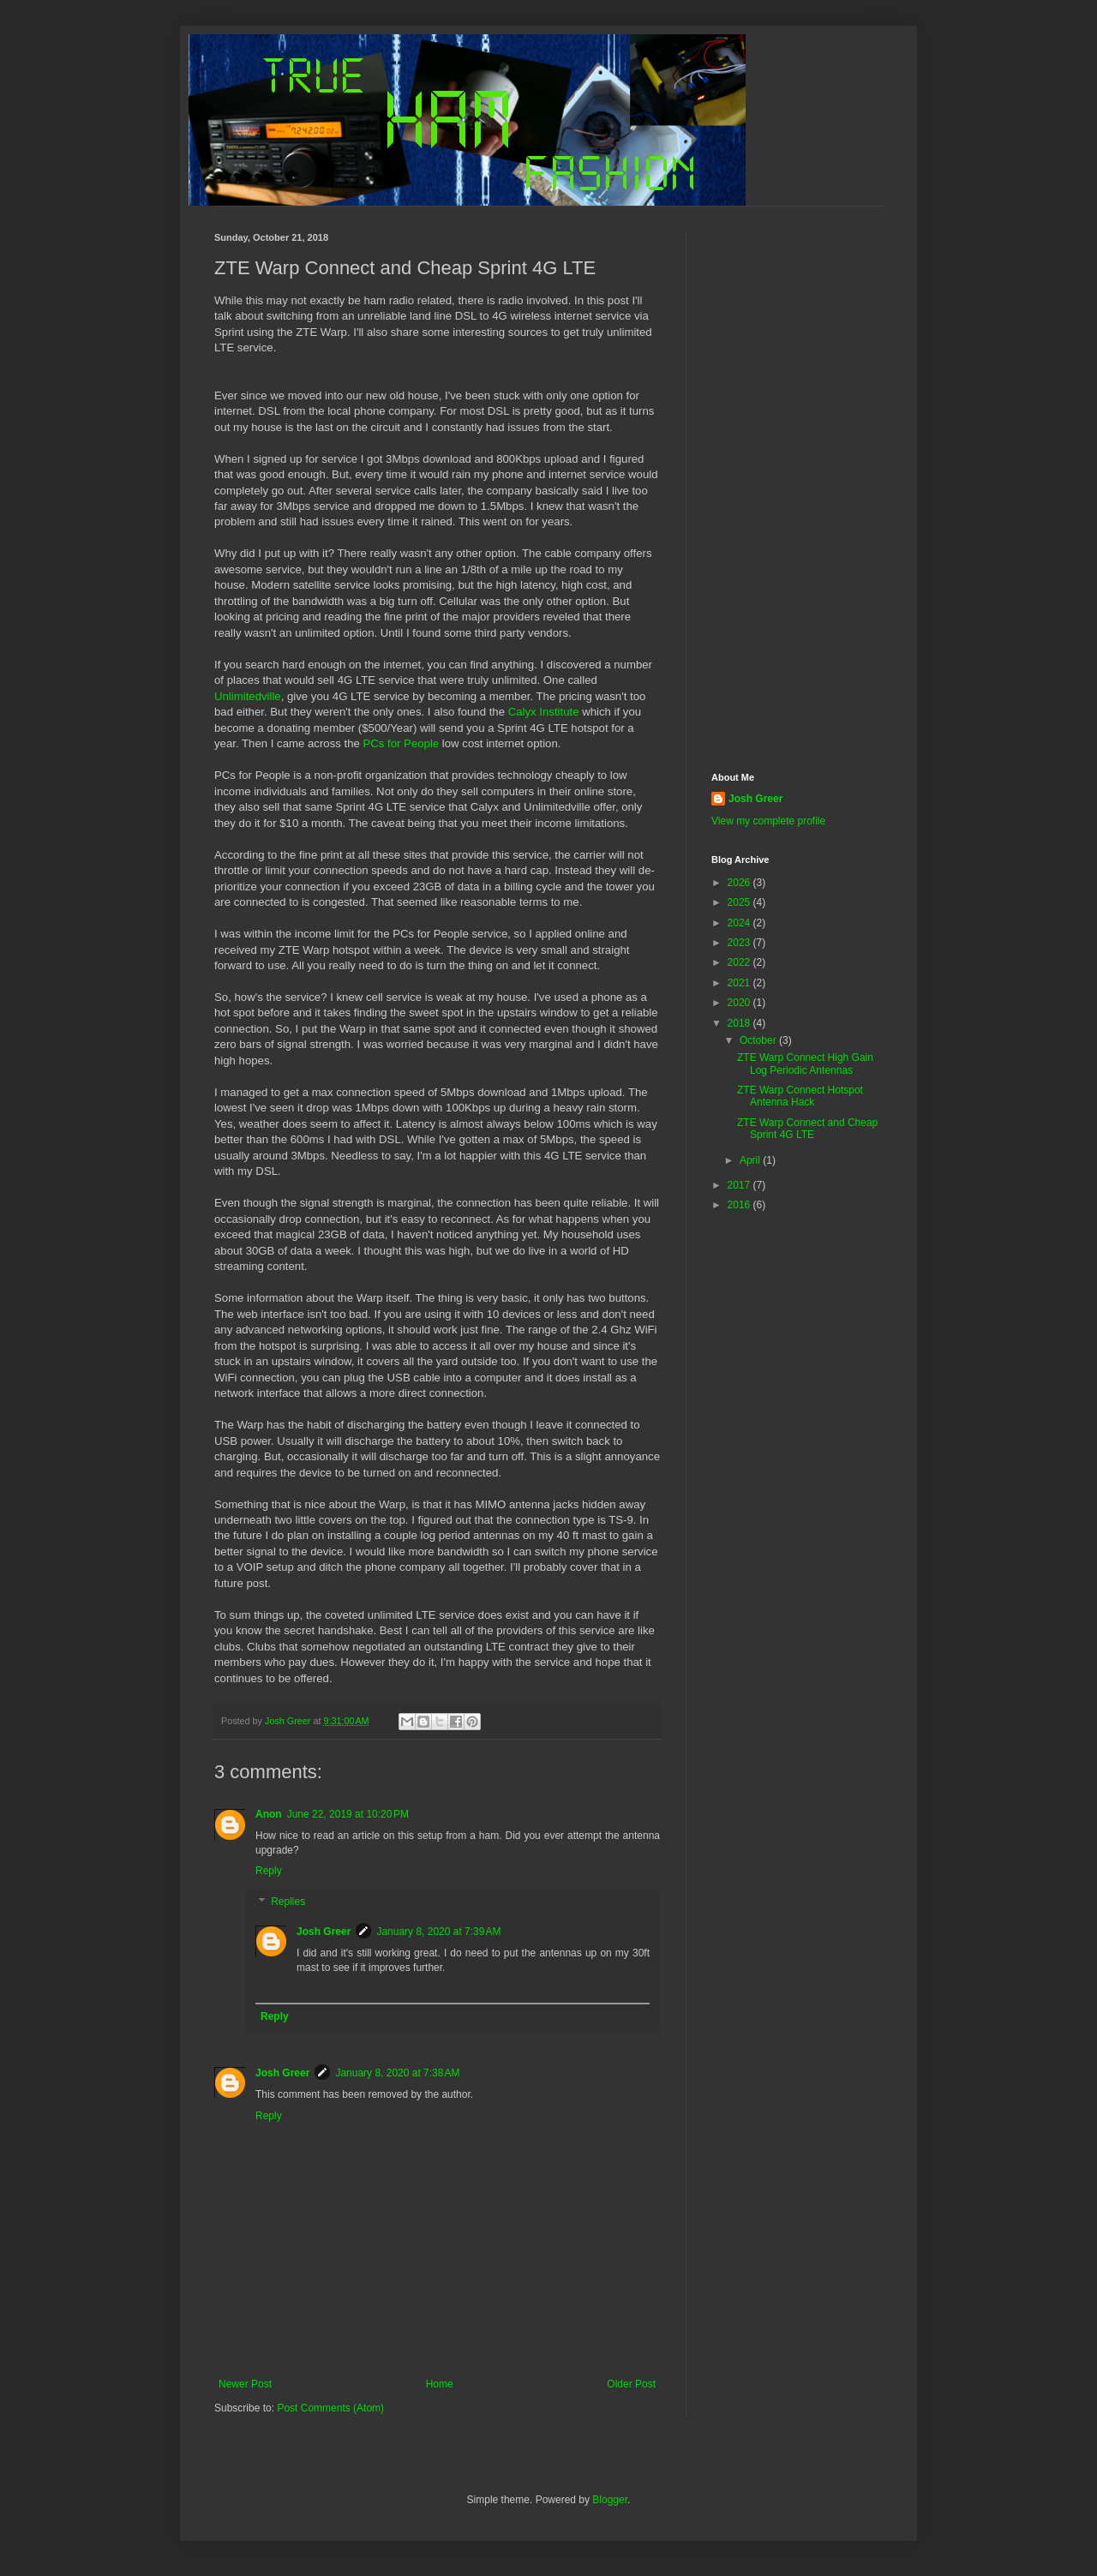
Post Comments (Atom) (330, 2408)
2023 (740, 943)
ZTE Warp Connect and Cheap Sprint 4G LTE (807, 1129)
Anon (268, 1814)
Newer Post (245, 2384)
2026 (740, 883)
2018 (740, 1023)
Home (439, 2384)
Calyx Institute (543, 711)
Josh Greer (324, 1932)
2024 (740, 923)
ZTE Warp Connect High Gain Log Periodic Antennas (805, 1063)
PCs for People (401, 743)
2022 (740, 962)
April (751, 1160)
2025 (740, 902)
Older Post (631, 2384)
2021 (740, 983)
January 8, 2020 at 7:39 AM (438, 1932)
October (759, 1040)
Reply (268, 1871)
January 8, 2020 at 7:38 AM (397, 2073)
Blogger (609, 2500)
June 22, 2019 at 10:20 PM (348, 1814)
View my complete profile (768, 821)
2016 (740, 1205)
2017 (740, 1185)
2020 (740, 1003)
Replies (288, 1902)
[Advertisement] (797, 489)
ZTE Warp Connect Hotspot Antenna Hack (800, 1096)
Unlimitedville (247, 696)
